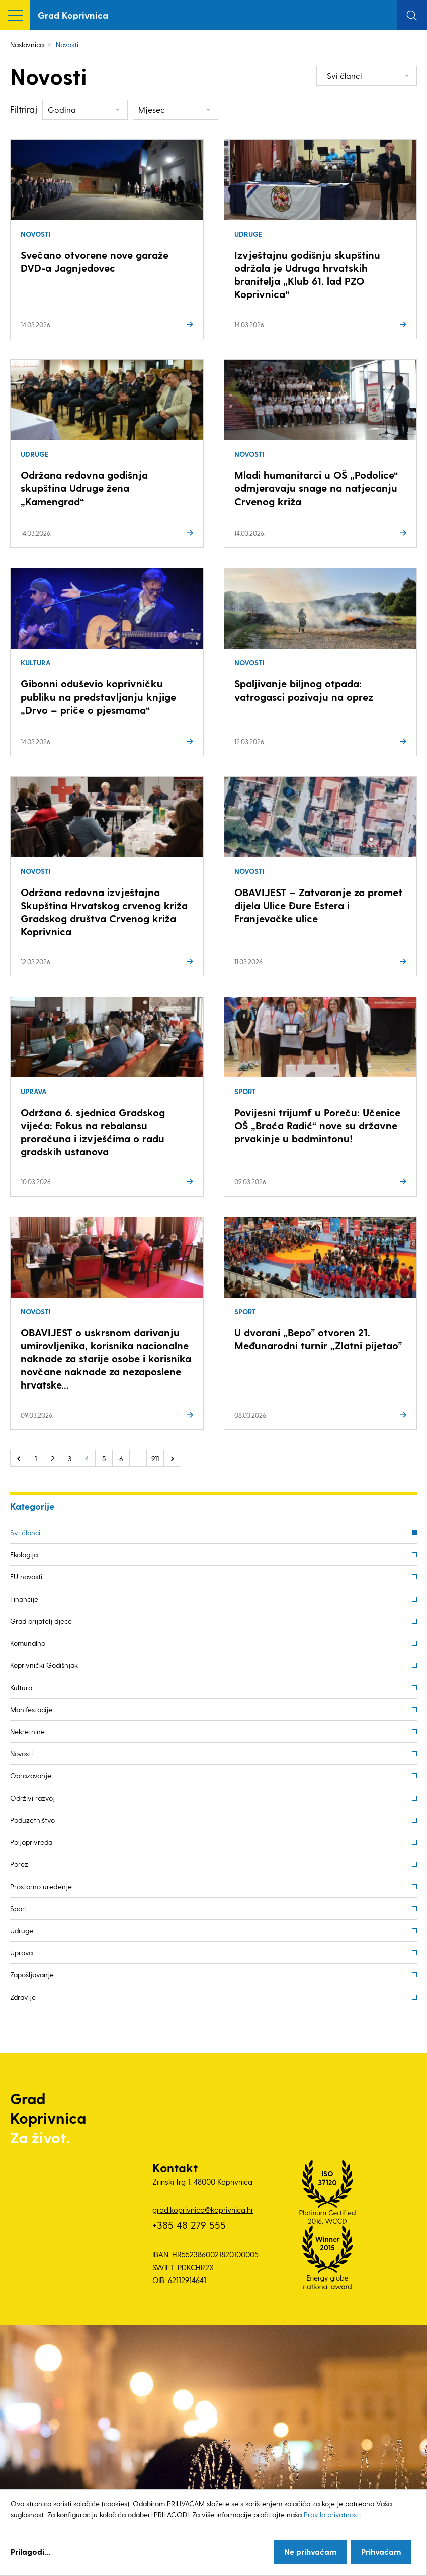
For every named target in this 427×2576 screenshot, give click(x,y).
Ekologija (24, 1554)
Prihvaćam (381, 2551)
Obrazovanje (30, 1775)
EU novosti (26, 1576)
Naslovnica (27, 44)
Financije (24, 1599)
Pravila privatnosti (332, 2514)
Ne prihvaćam (310, 2551)
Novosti (21, 1753)
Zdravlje (23, 1997)
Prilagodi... (30, 2551)
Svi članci (25, 1532)
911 (155, 1458)
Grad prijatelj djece (41, 1621)
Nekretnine (27, 1731)
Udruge (21, 1930)
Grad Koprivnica (73, 15)
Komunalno (27, 1643)
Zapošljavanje (32, 1974)
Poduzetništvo (32, 1820)
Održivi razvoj (32, 1798)
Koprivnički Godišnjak (44, 1665)
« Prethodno (18, 1458)
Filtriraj (23, 109)
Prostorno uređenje (41, 1886)
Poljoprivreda (31, 1842)
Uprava (21, 1952)
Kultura (21, 1687)
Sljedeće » (172, 1458)
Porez (19, 1864)
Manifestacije (31, 1709)
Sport (18, 1908)
